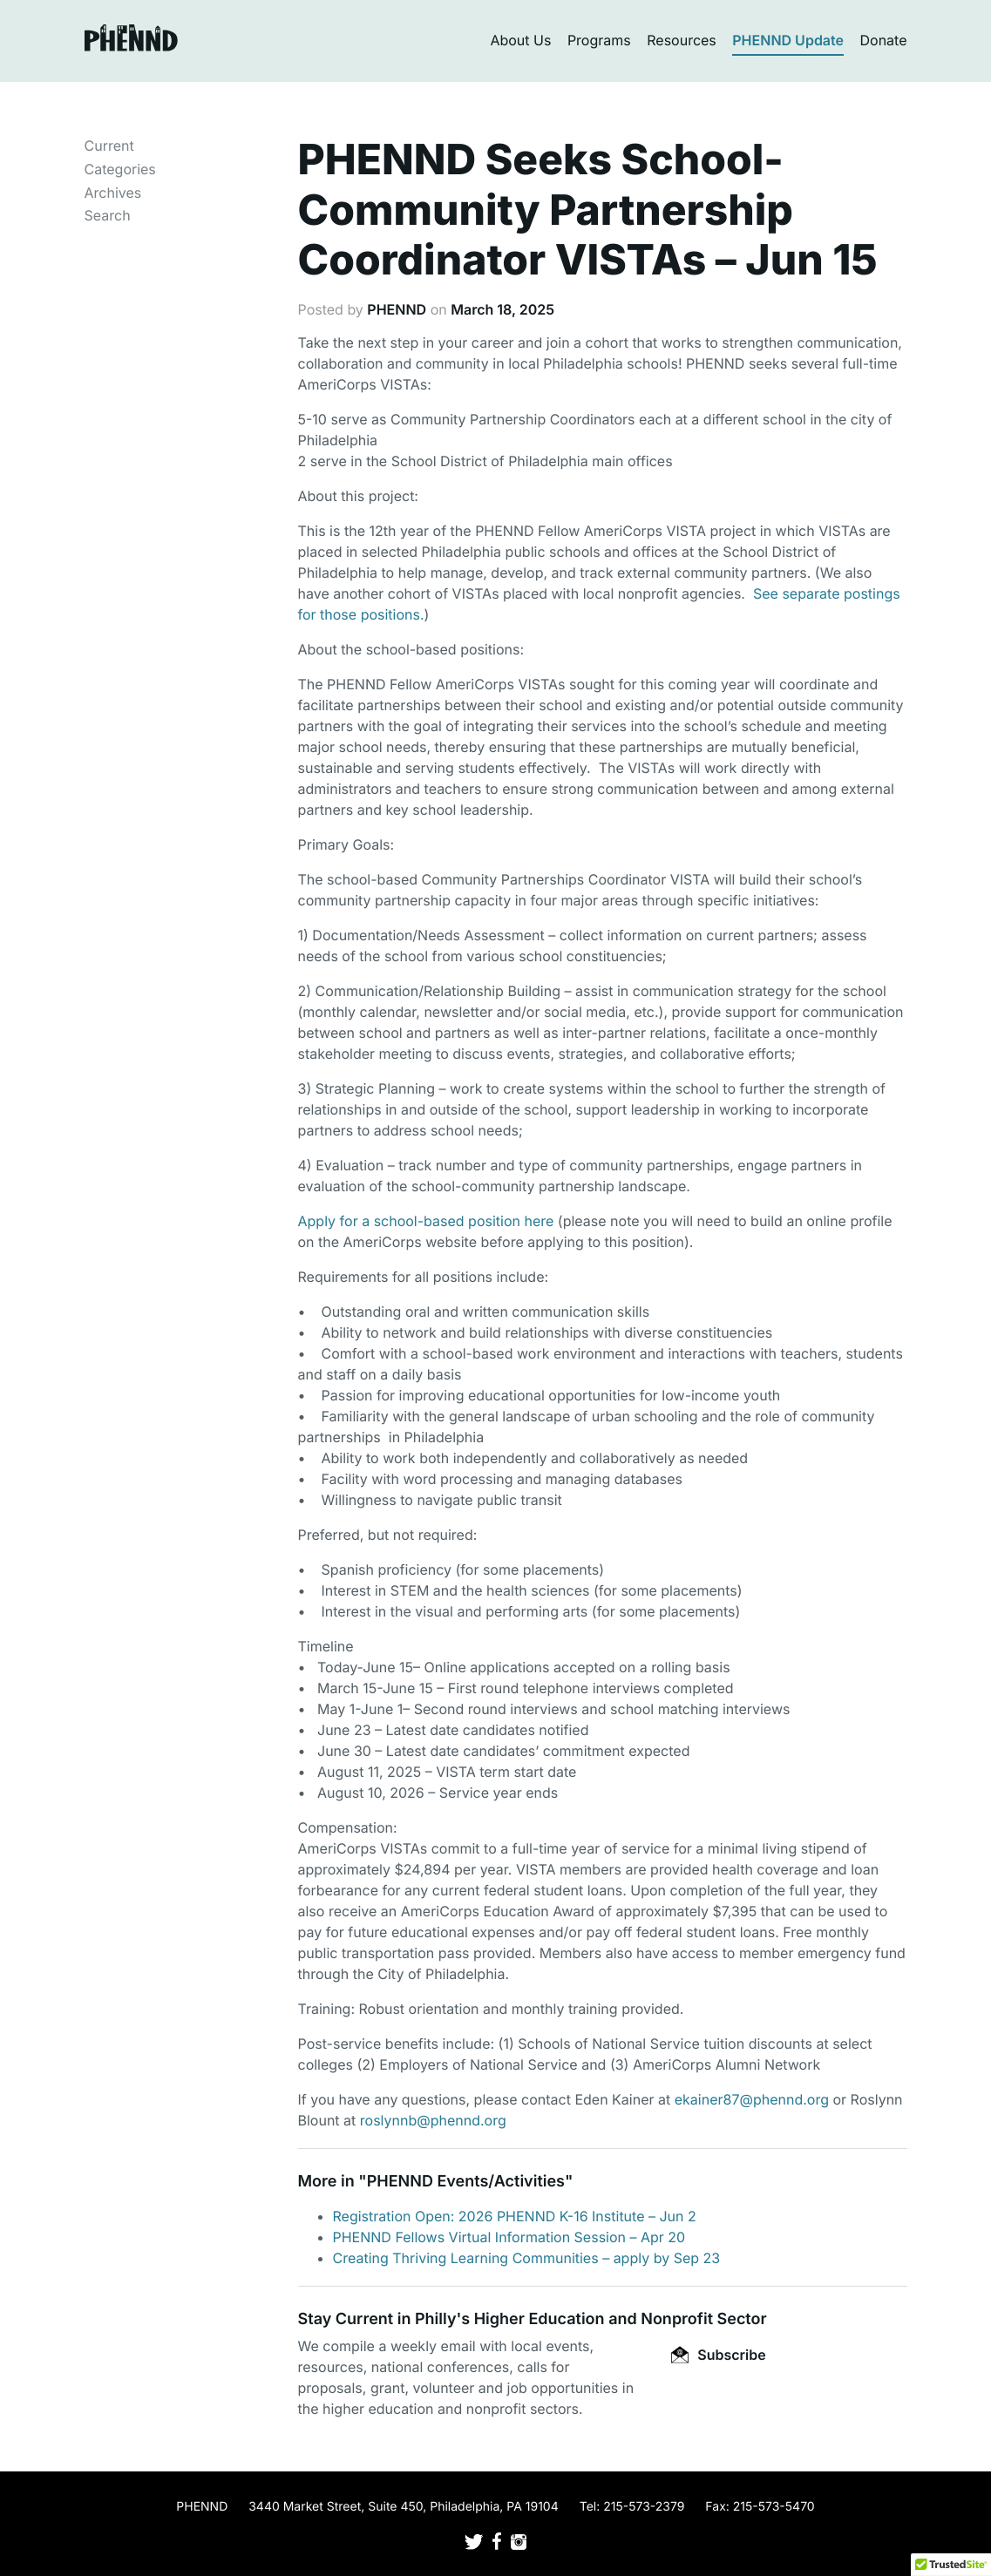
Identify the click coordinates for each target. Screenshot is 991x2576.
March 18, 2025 (502, 309)
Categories (120, 169)
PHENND (396, 309)
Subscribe (718, 2354)
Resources (681, 40)
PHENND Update (788, 40)
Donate (883, 40)
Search (108, 215)
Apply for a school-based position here (426, 1221)
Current (109, 145)
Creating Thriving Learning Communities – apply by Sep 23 (527, 2258)
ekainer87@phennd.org (752, 2099)
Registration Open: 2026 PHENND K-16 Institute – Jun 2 (514, 2216)
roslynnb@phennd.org (433, 2120)
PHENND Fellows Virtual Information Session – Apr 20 (509, 2237)
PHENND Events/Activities (466, 2182)
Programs (599, 40)
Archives (113, 192)
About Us (520, 40)
